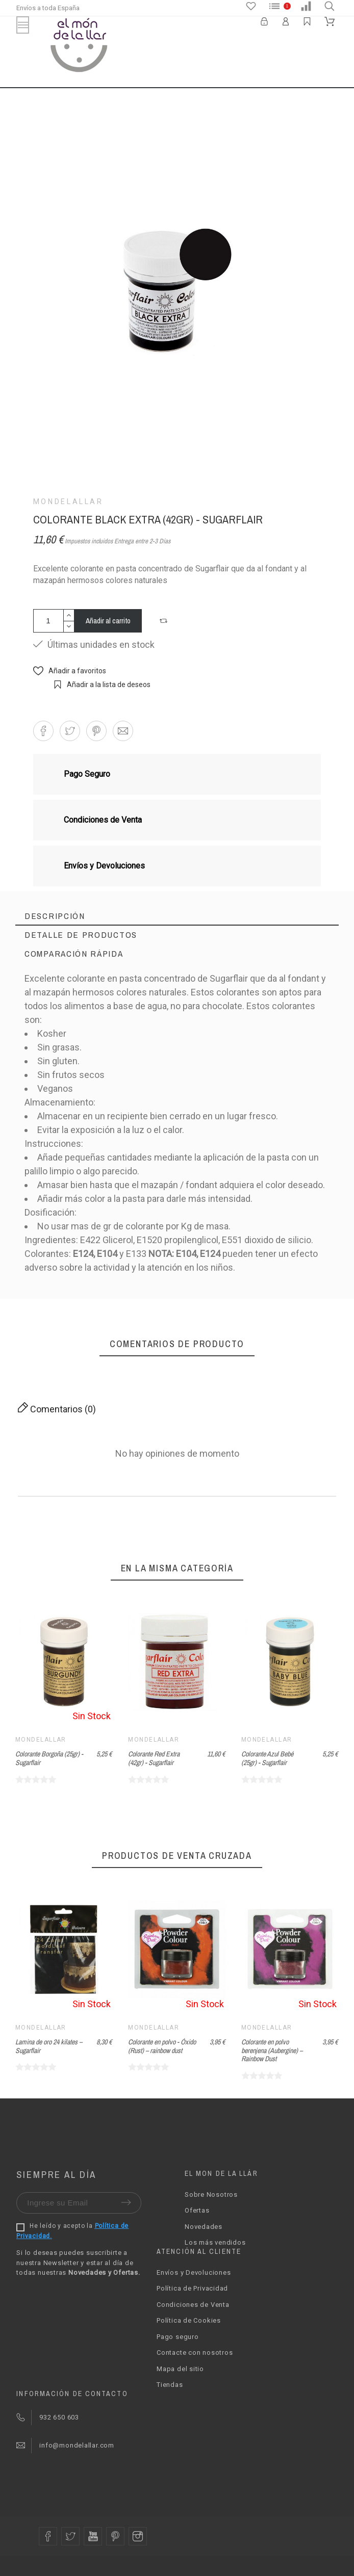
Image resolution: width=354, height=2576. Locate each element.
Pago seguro (178, 2337)
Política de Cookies (189, 2320)
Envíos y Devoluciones (194, 2272)
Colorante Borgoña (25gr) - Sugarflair (49, 1758)
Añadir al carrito (108, 620)
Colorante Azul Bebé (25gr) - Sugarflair (267, 1758)
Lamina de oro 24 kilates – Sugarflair (48, 2046)
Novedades (203, 2226)
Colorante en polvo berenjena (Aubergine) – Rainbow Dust (271, 2050)
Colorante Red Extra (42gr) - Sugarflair (154, 1758)
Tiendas (170, 2384)
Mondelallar (68, 501)
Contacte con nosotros (195, 2352)
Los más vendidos (215, 2242)
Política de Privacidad (192, 2288)
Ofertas (197, 2210)
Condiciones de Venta (193, 2304)
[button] (165, 621)
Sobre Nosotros (211, 2194)
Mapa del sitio (180, 2369)
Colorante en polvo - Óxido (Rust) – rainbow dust (162, 2046)
